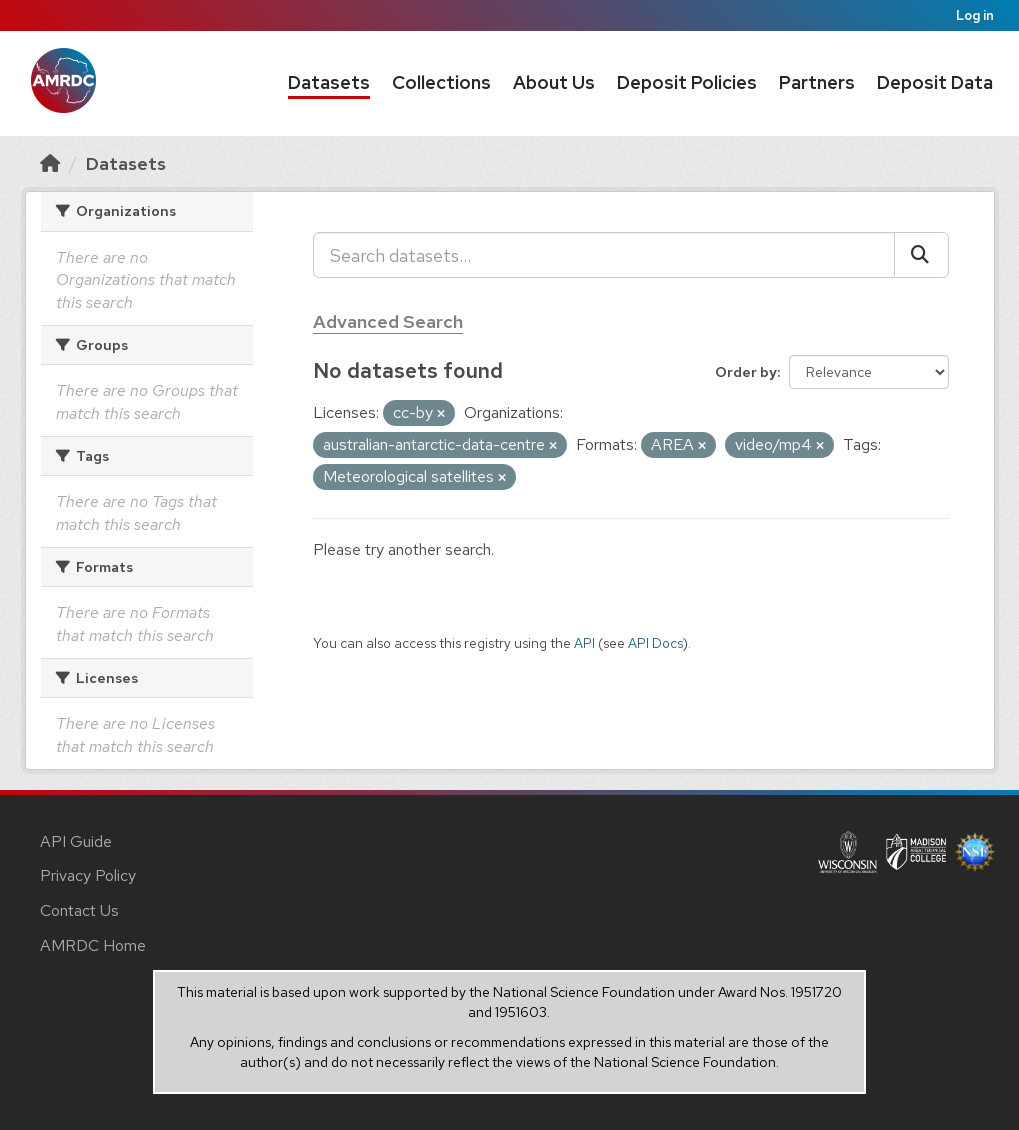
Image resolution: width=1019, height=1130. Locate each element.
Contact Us (79, 910)
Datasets (329, 82)
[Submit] (921, 255)
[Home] (50, 163)
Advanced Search (388, 321)
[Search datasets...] (604, 255)
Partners (817, 82)
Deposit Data (935, 82)
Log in (975, 15)
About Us (554, 82)
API (584, 643)
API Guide (76, 841)
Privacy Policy (88, 875)
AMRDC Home (93, 945)
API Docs (655, 643)
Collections (441, 82)
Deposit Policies (687, 82)
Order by (746, 372)
